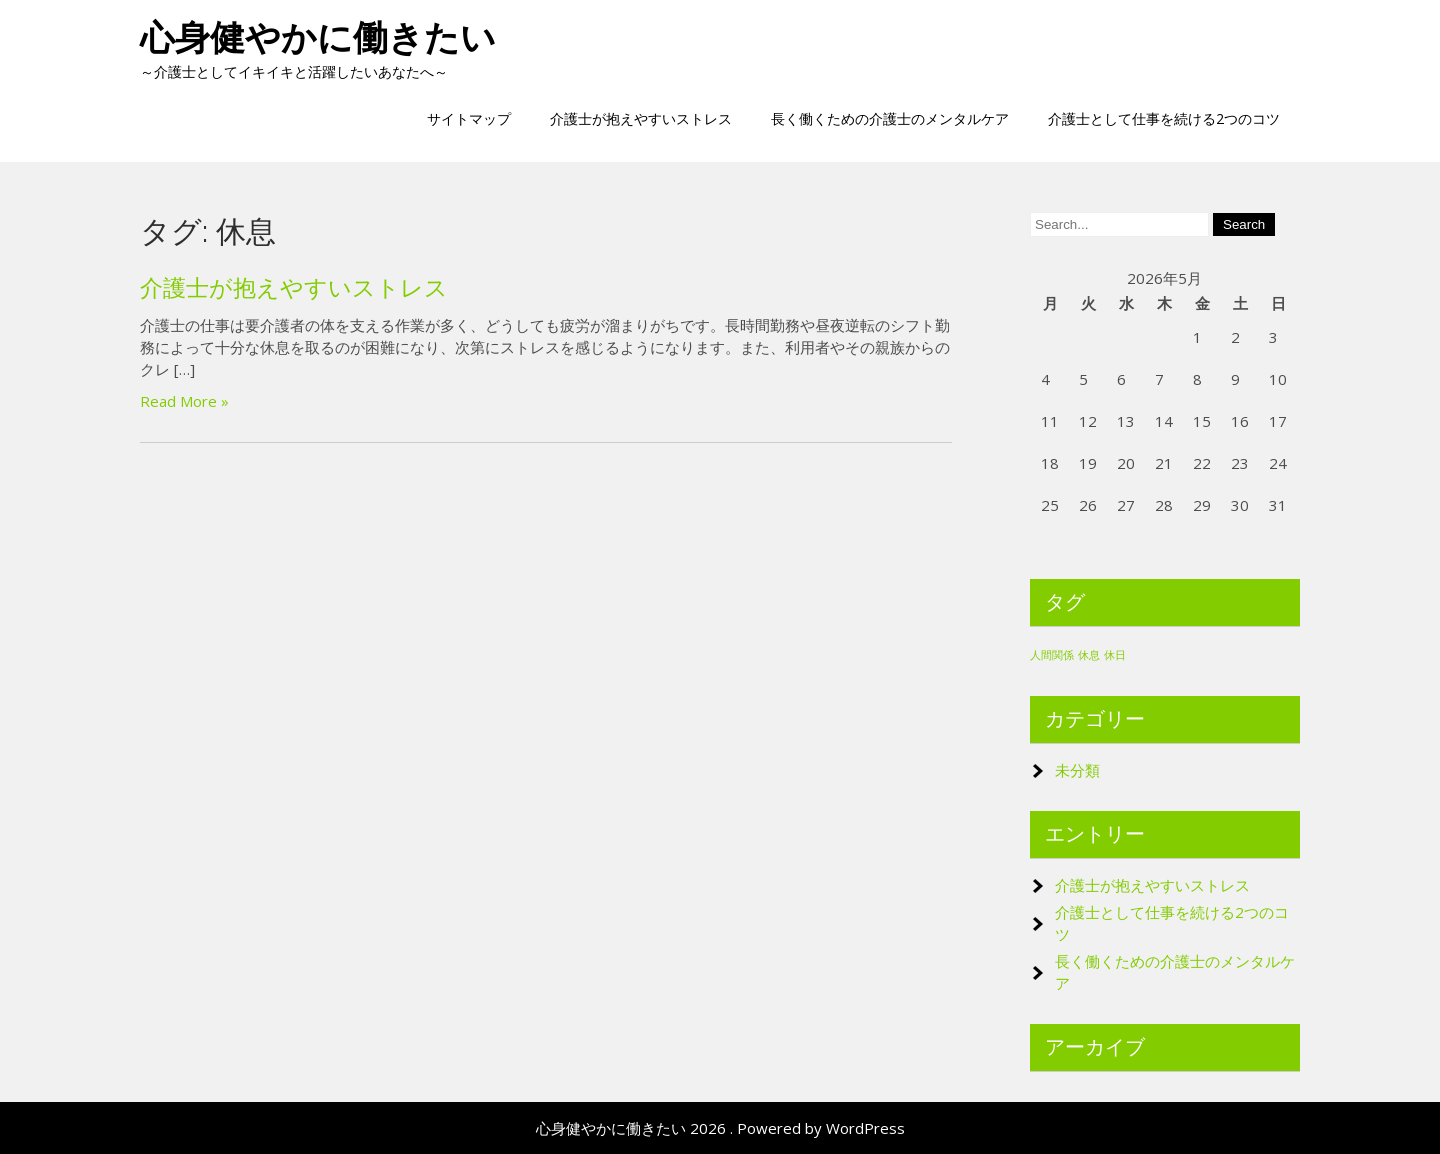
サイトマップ (469, 118)
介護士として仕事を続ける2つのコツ (1164, 118)
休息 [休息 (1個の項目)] (1089, 655)
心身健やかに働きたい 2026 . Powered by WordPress (720, 1128)
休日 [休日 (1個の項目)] (1115, 655)
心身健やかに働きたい (318, 37)
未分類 (1077, 770)
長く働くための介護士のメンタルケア (890, 118)
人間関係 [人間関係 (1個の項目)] (1052, 655)
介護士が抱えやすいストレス (641, 118)
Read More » (184, 401)
